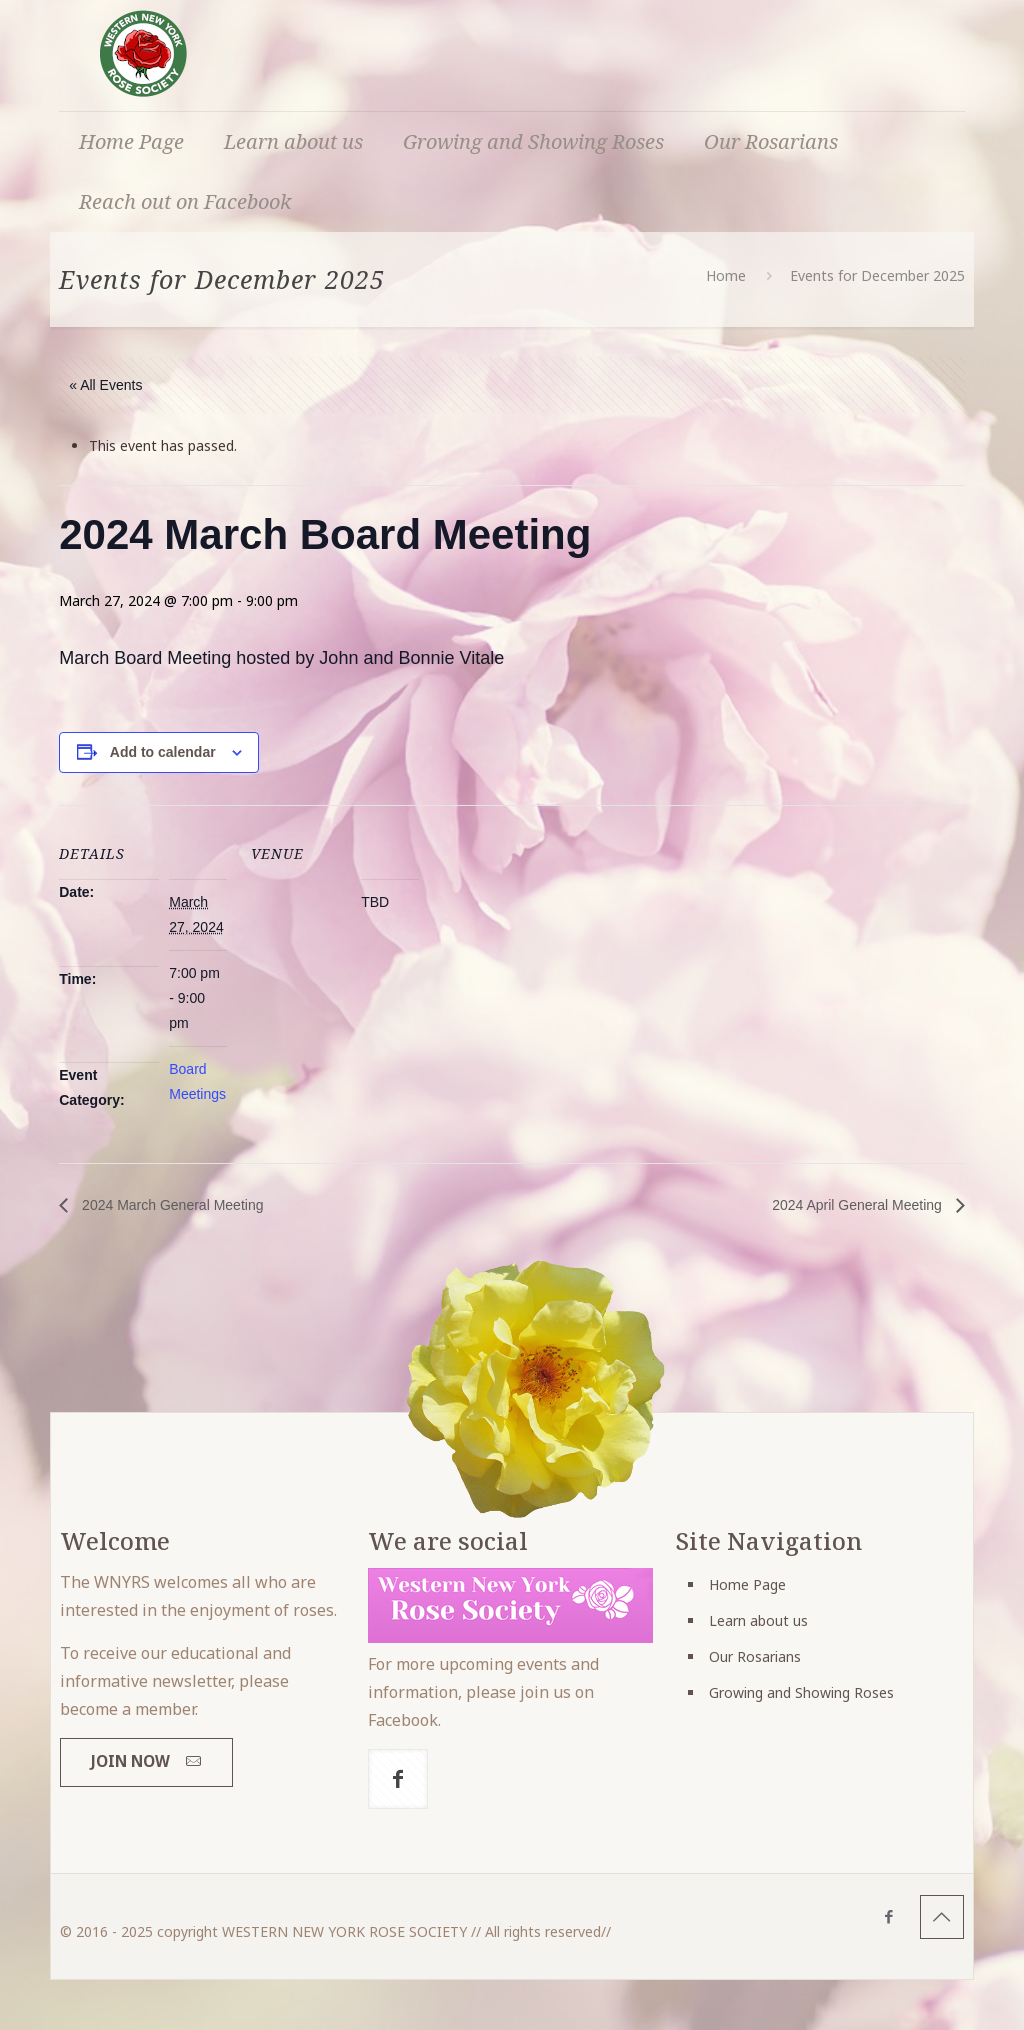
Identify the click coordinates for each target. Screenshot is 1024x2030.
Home (726, 275)
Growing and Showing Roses (801, 1692)
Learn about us (758, 1620)
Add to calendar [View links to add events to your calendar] (163, 752)
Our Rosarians (755, 1656)
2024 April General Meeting (859, 1205)
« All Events (105, 385)
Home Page (747, 1584)
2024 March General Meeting (170, 1205)
